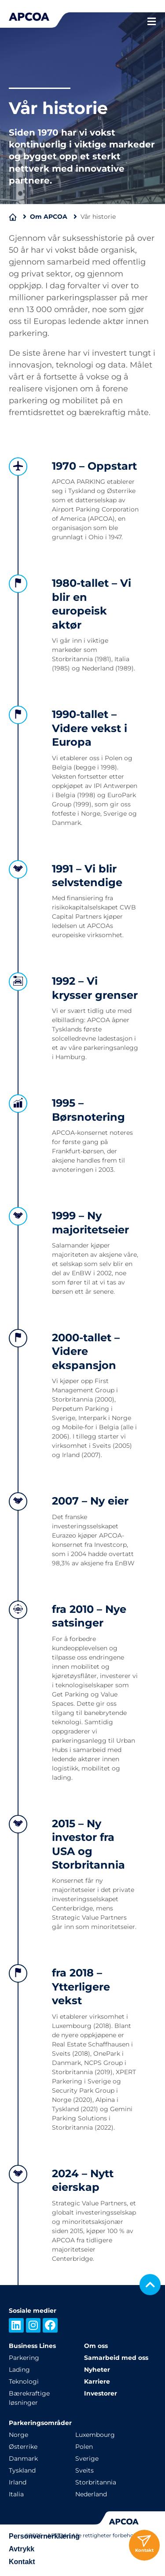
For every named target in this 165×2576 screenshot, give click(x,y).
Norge (18, 2435)
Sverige (87, 2458)
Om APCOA (48, 217)
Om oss (96, 2346)
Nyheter (97, 2370)
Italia (16, 2494)
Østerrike (23, 2447)
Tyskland (22, 2470)
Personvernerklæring (44, 2536)
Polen (84, 2447)
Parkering (24, 2358)
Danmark (23, 2458)
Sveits (84, 2470)
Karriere (97, 2381)
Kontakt (22, 2561)
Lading (19, 2370)
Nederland (91, 2494)
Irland (17, 2482)
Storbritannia (95, 2482)
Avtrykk (21, 2549)
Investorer (100, 2393)
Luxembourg (95, 2435)
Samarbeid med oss (116, 2358)
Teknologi (24, 2381)
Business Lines (32, 2346)
